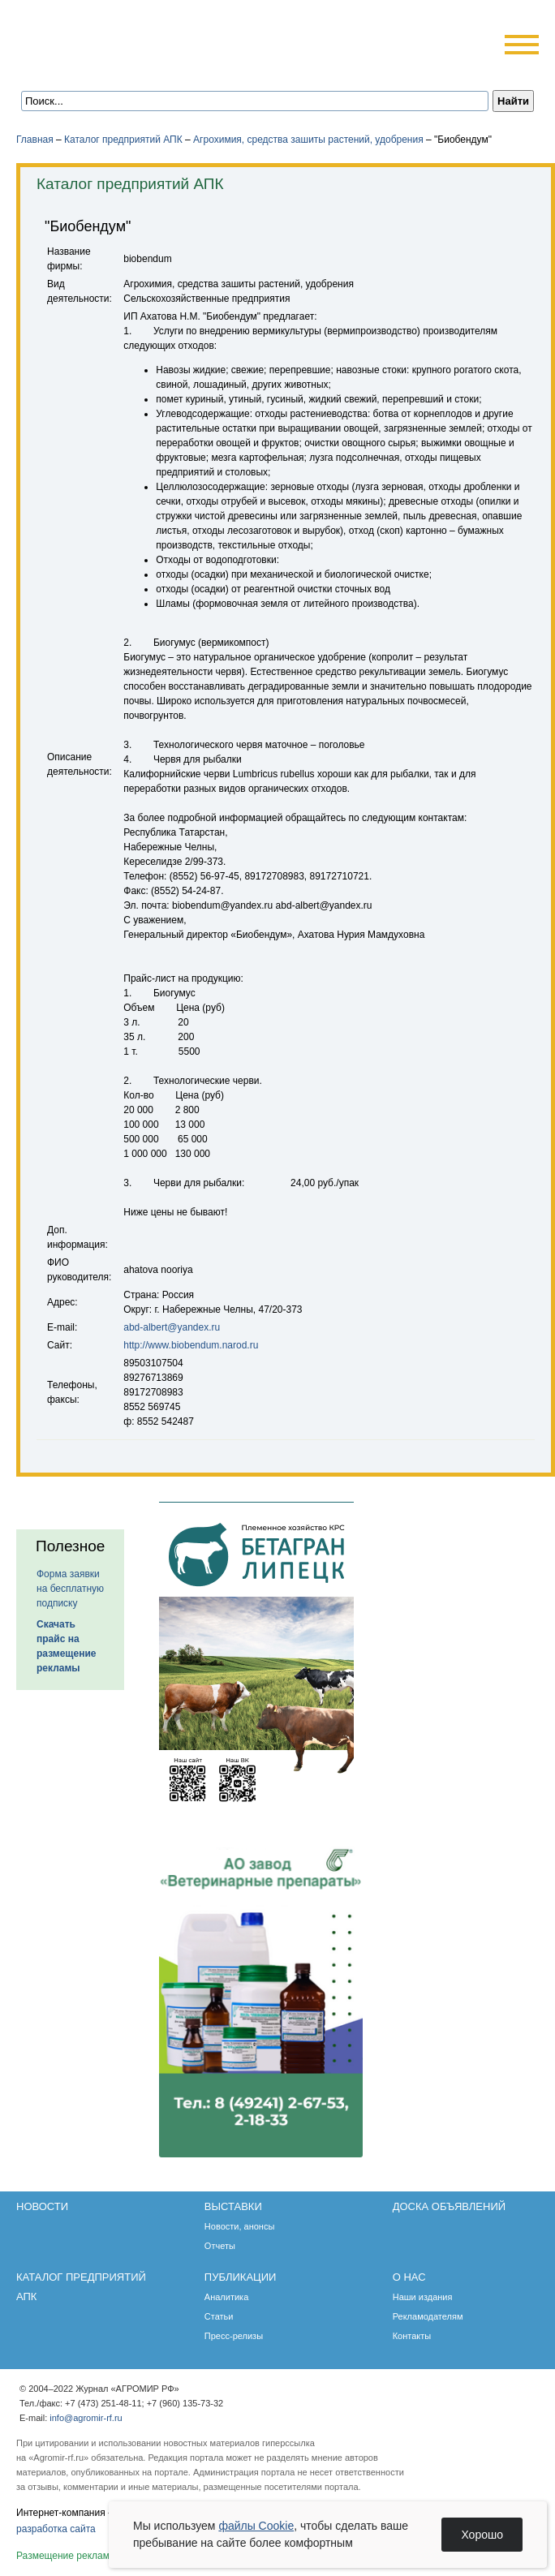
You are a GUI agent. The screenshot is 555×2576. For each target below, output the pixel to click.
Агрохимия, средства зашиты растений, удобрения (308, 139)
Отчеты (219, 2246)
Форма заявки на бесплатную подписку (70, 1588)
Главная (35, 139)
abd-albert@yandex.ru (171, 1327)
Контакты (412, 2336)
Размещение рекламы (66, 2555)
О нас (409, 2277)
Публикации (240, 2277)
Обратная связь (113, 66)
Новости (42, 2206)
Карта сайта (135, 66)
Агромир (120, 37)
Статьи (219, 2316)
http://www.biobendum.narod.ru (190, 1345)
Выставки (233, 2206)
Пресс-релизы (233, 2336)
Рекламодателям (428, 2316)
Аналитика (226, 2297)
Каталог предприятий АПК (123, 139)
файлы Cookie (256, 2525)
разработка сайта (56, 2529)
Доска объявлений (449, 2206)
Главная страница (91, 66)
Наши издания (423, 2297)
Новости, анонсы (239, 2226)
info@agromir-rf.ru (85, 2418)
